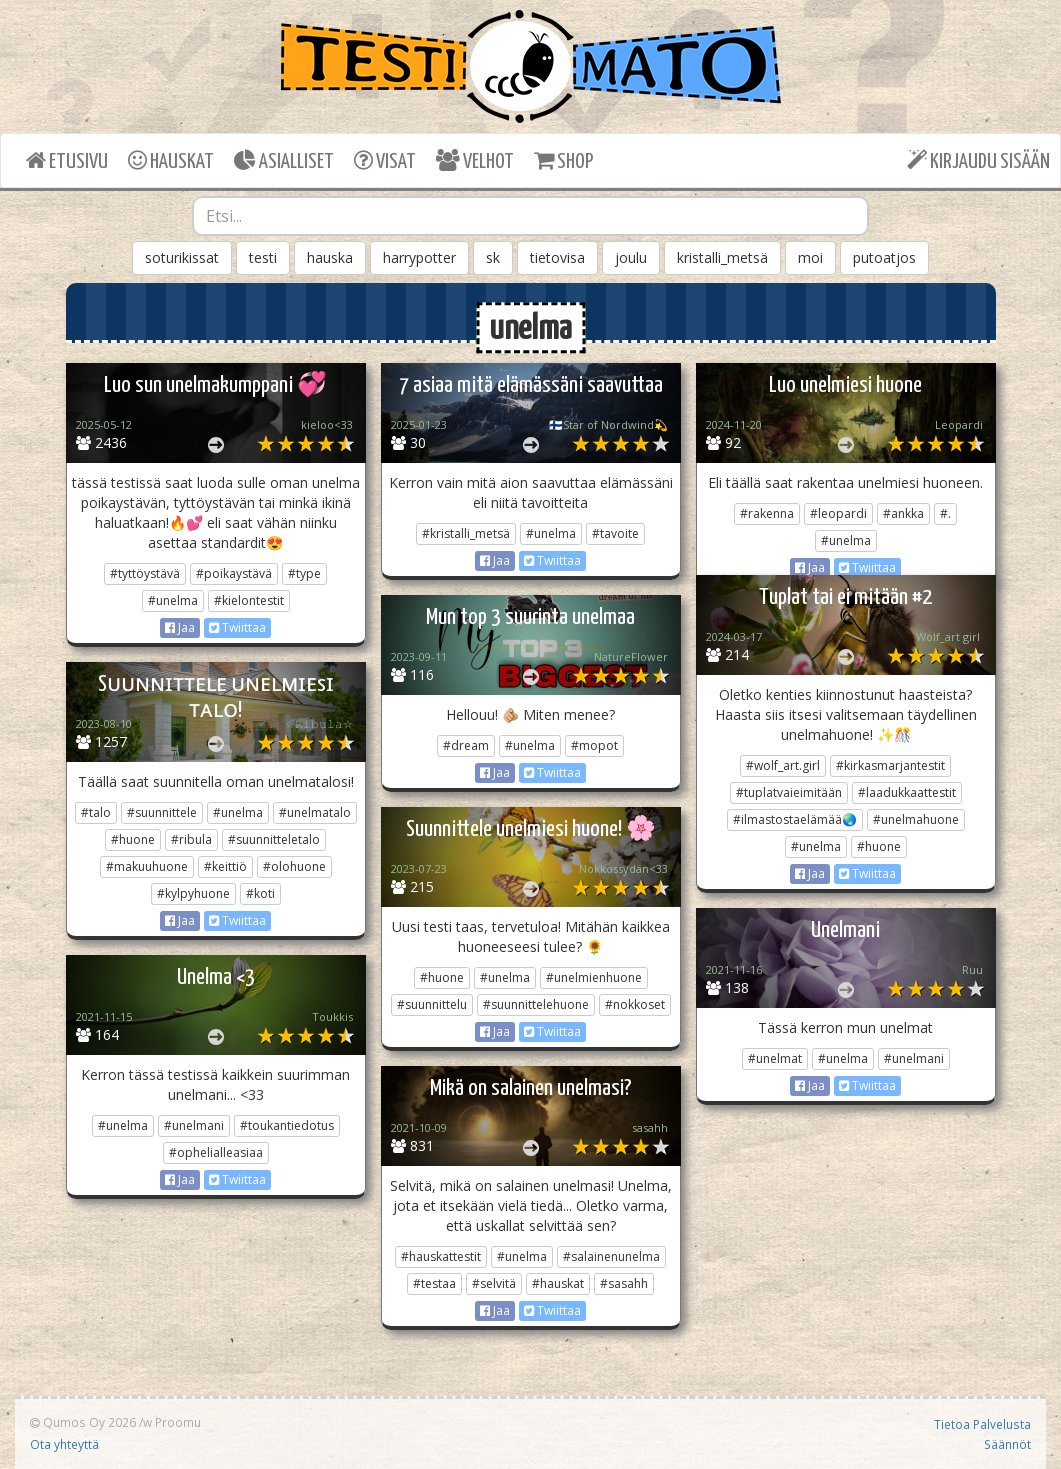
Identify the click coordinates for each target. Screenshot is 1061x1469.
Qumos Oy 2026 (83, 1422)
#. (945, 513)
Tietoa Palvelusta (982, 1424)
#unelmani (914, 1058)
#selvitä (494, 1283)
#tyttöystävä (145, 573)
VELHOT (475, 160)
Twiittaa (237, 627)
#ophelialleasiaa (216, 1152)
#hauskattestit (441, 1256)
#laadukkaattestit (907, 792)
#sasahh (624, 1283)
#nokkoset (635, 1004)
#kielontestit (249, 600)
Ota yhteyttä (64, 1444)
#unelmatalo (315, 812)
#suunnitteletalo (274, 839)
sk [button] (493, 257)
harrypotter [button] (419, 257)
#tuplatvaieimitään (789, 792)
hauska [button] (330, 257)
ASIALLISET (284, 160)
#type (304, 573)
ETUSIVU (67, 160)
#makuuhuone (147, 866)
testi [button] (263, 257)
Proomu (178, 1422)
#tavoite (615, 533)
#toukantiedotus (287, 1125)
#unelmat (775, 1058)
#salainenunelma (611, 1256)
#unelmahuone (916, 819)
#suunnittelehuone (536, 1004)
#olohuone (294, 866)
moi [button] (810, 257)
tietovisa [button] (557, 257)
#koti (260, 893)
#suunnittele (162, 812)
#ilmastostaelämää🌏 (795, 819)
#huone (879, 846)
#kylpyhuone (193, 893)
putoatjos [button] (884, 257)
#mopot (594, 745)
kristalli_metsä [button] (722, 257)
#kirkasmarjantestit (890, 765)
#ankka (903, 513)
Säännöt (1007, 1444)
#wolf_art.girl (783, 765)
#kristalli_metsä (466, 533)
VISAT (385, 160)
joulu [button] (631, 257)
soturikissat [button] (182, 257)
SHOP (563, 160)
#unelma (173, 600)
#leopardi (838, 513)
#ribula (191, 839)
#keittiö (225, 866)
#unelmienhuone (594, 977)
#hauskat (558, 1283)
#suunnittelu (432, 1004)
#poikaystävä (234, 573)
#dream (466, 745)
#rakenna (767, 513)
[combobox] (530, 216)
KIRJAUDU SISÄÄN (978, 160)
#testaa (434, 1283)
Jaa (180, 627)
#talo (96, 812)
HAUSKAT (171, 160)
